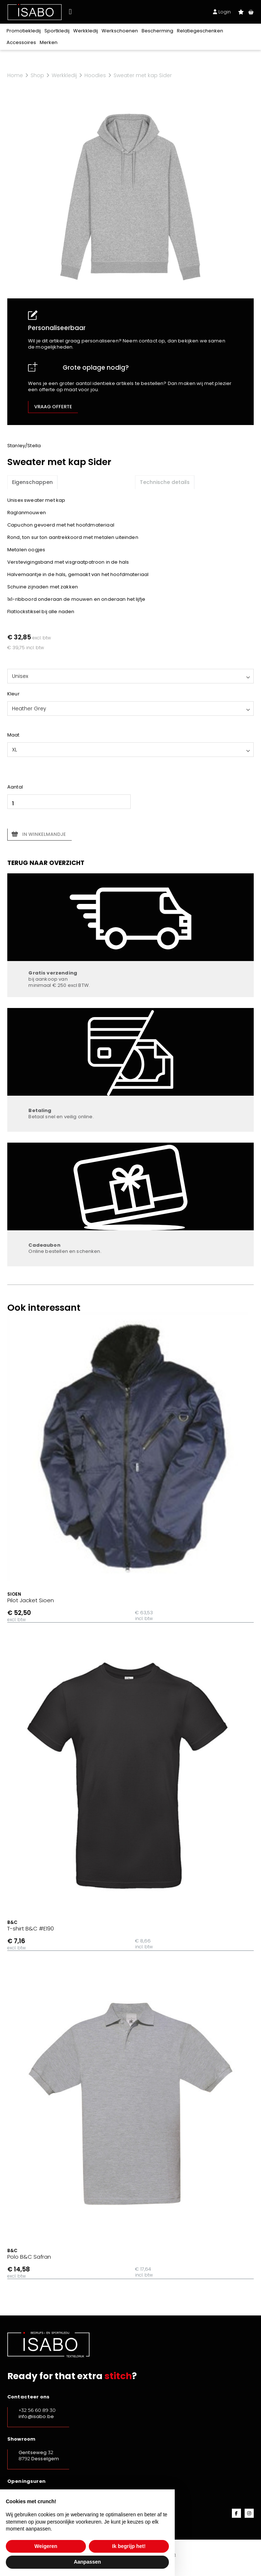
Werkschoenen (120, 30)
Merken (49, 42)
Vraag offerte (53, 406)
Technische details (165, 482)
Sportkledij (57, 30)
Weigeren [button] (46, 2546)
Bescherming (157, 30)
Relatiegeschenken (200, 30)
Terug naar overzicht (45, 863)
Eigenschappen (32, 482)
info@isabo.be (36, 2416)
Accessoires (21, 42)
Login (222, 11)
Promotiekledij (24, 30)
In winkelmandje (44, 834)
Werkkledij (85, 30)
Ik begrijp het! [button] (129, 2546)
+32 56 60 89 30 (37, 2410)
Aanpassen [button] (87, 2562)
